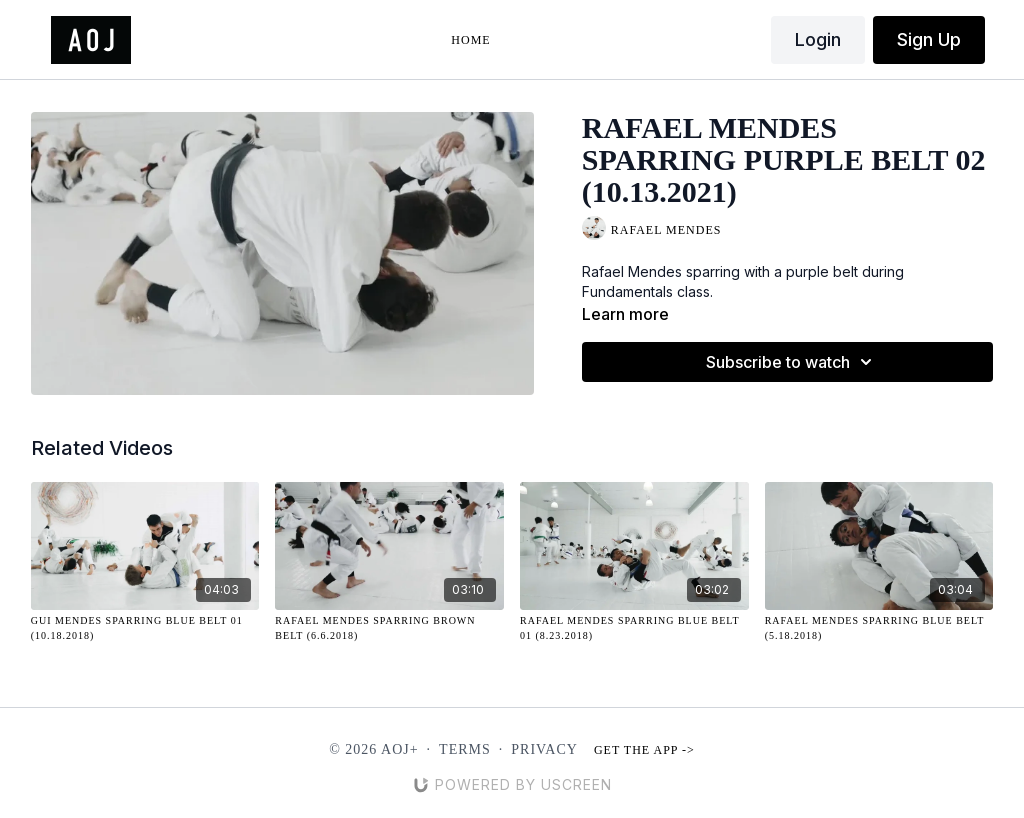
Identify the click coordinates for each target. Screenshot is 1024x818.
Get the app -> (644, 750)
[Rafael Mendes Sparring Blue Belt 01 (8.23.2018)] (634, 628)
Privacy (544, 749)
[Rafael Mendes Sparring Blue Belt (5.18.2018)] (879, 628)
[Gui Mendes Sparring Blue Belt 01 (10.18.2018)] (145, 628)
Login (818, 39)
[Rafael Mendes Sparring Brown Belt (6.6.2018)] (389, 628)
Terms (465, 749)
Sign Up (929, 39)
